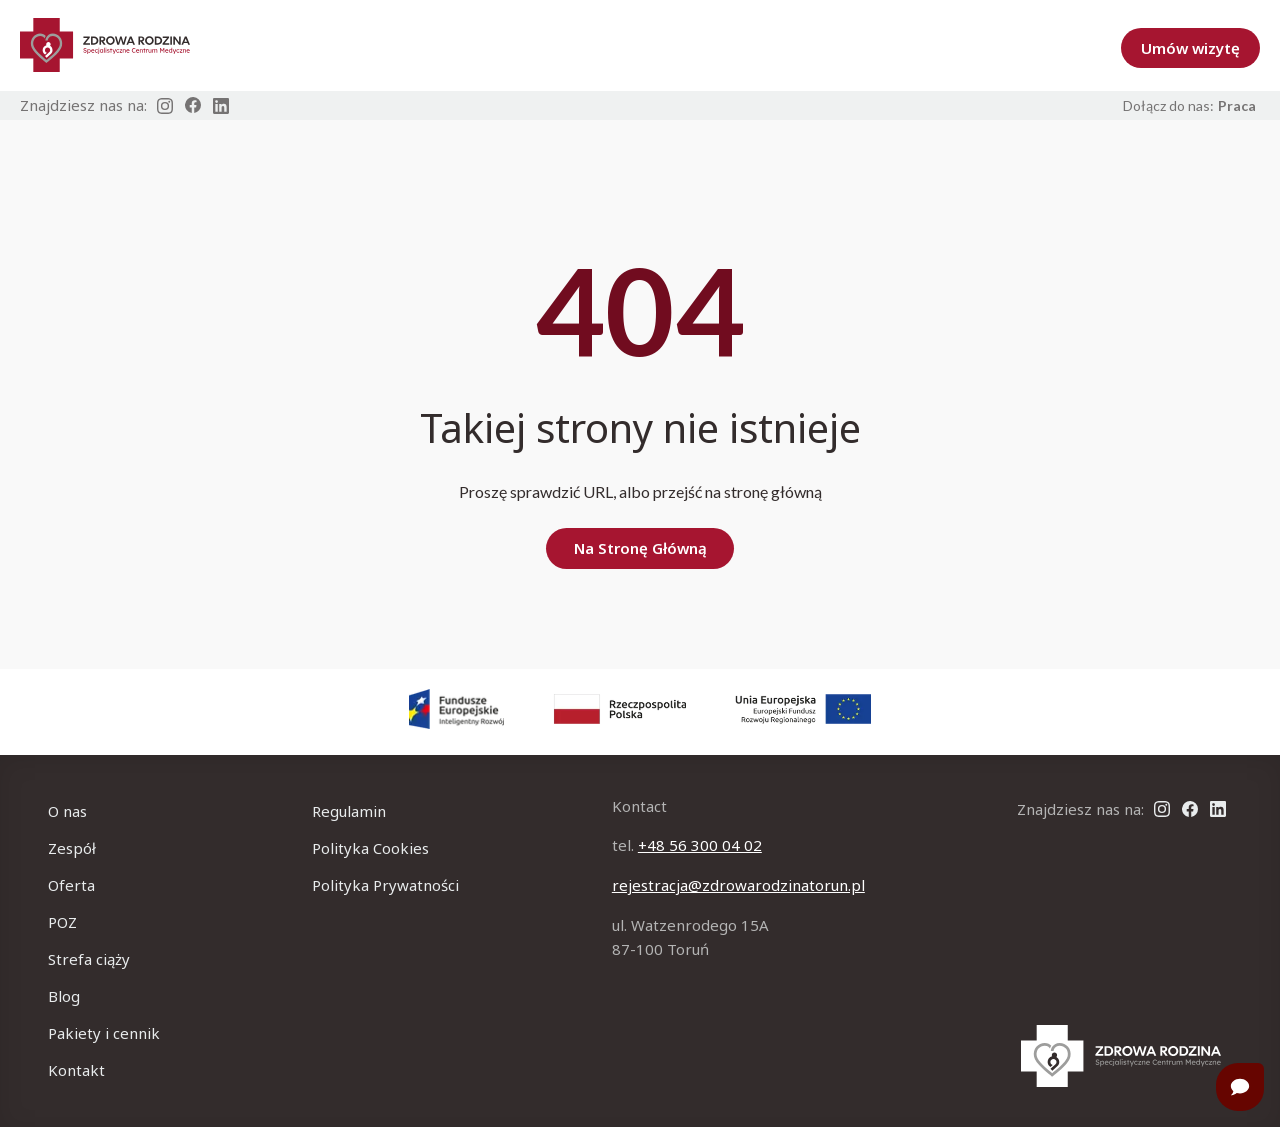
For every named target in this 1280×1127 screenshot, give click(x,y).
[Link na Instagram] (165, 106)
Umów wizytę (1190, 48)
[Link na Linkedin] (221, 106)
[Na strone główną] (1121, 1056)
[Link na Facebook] (193, 105)
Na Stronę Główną (640, 548)
